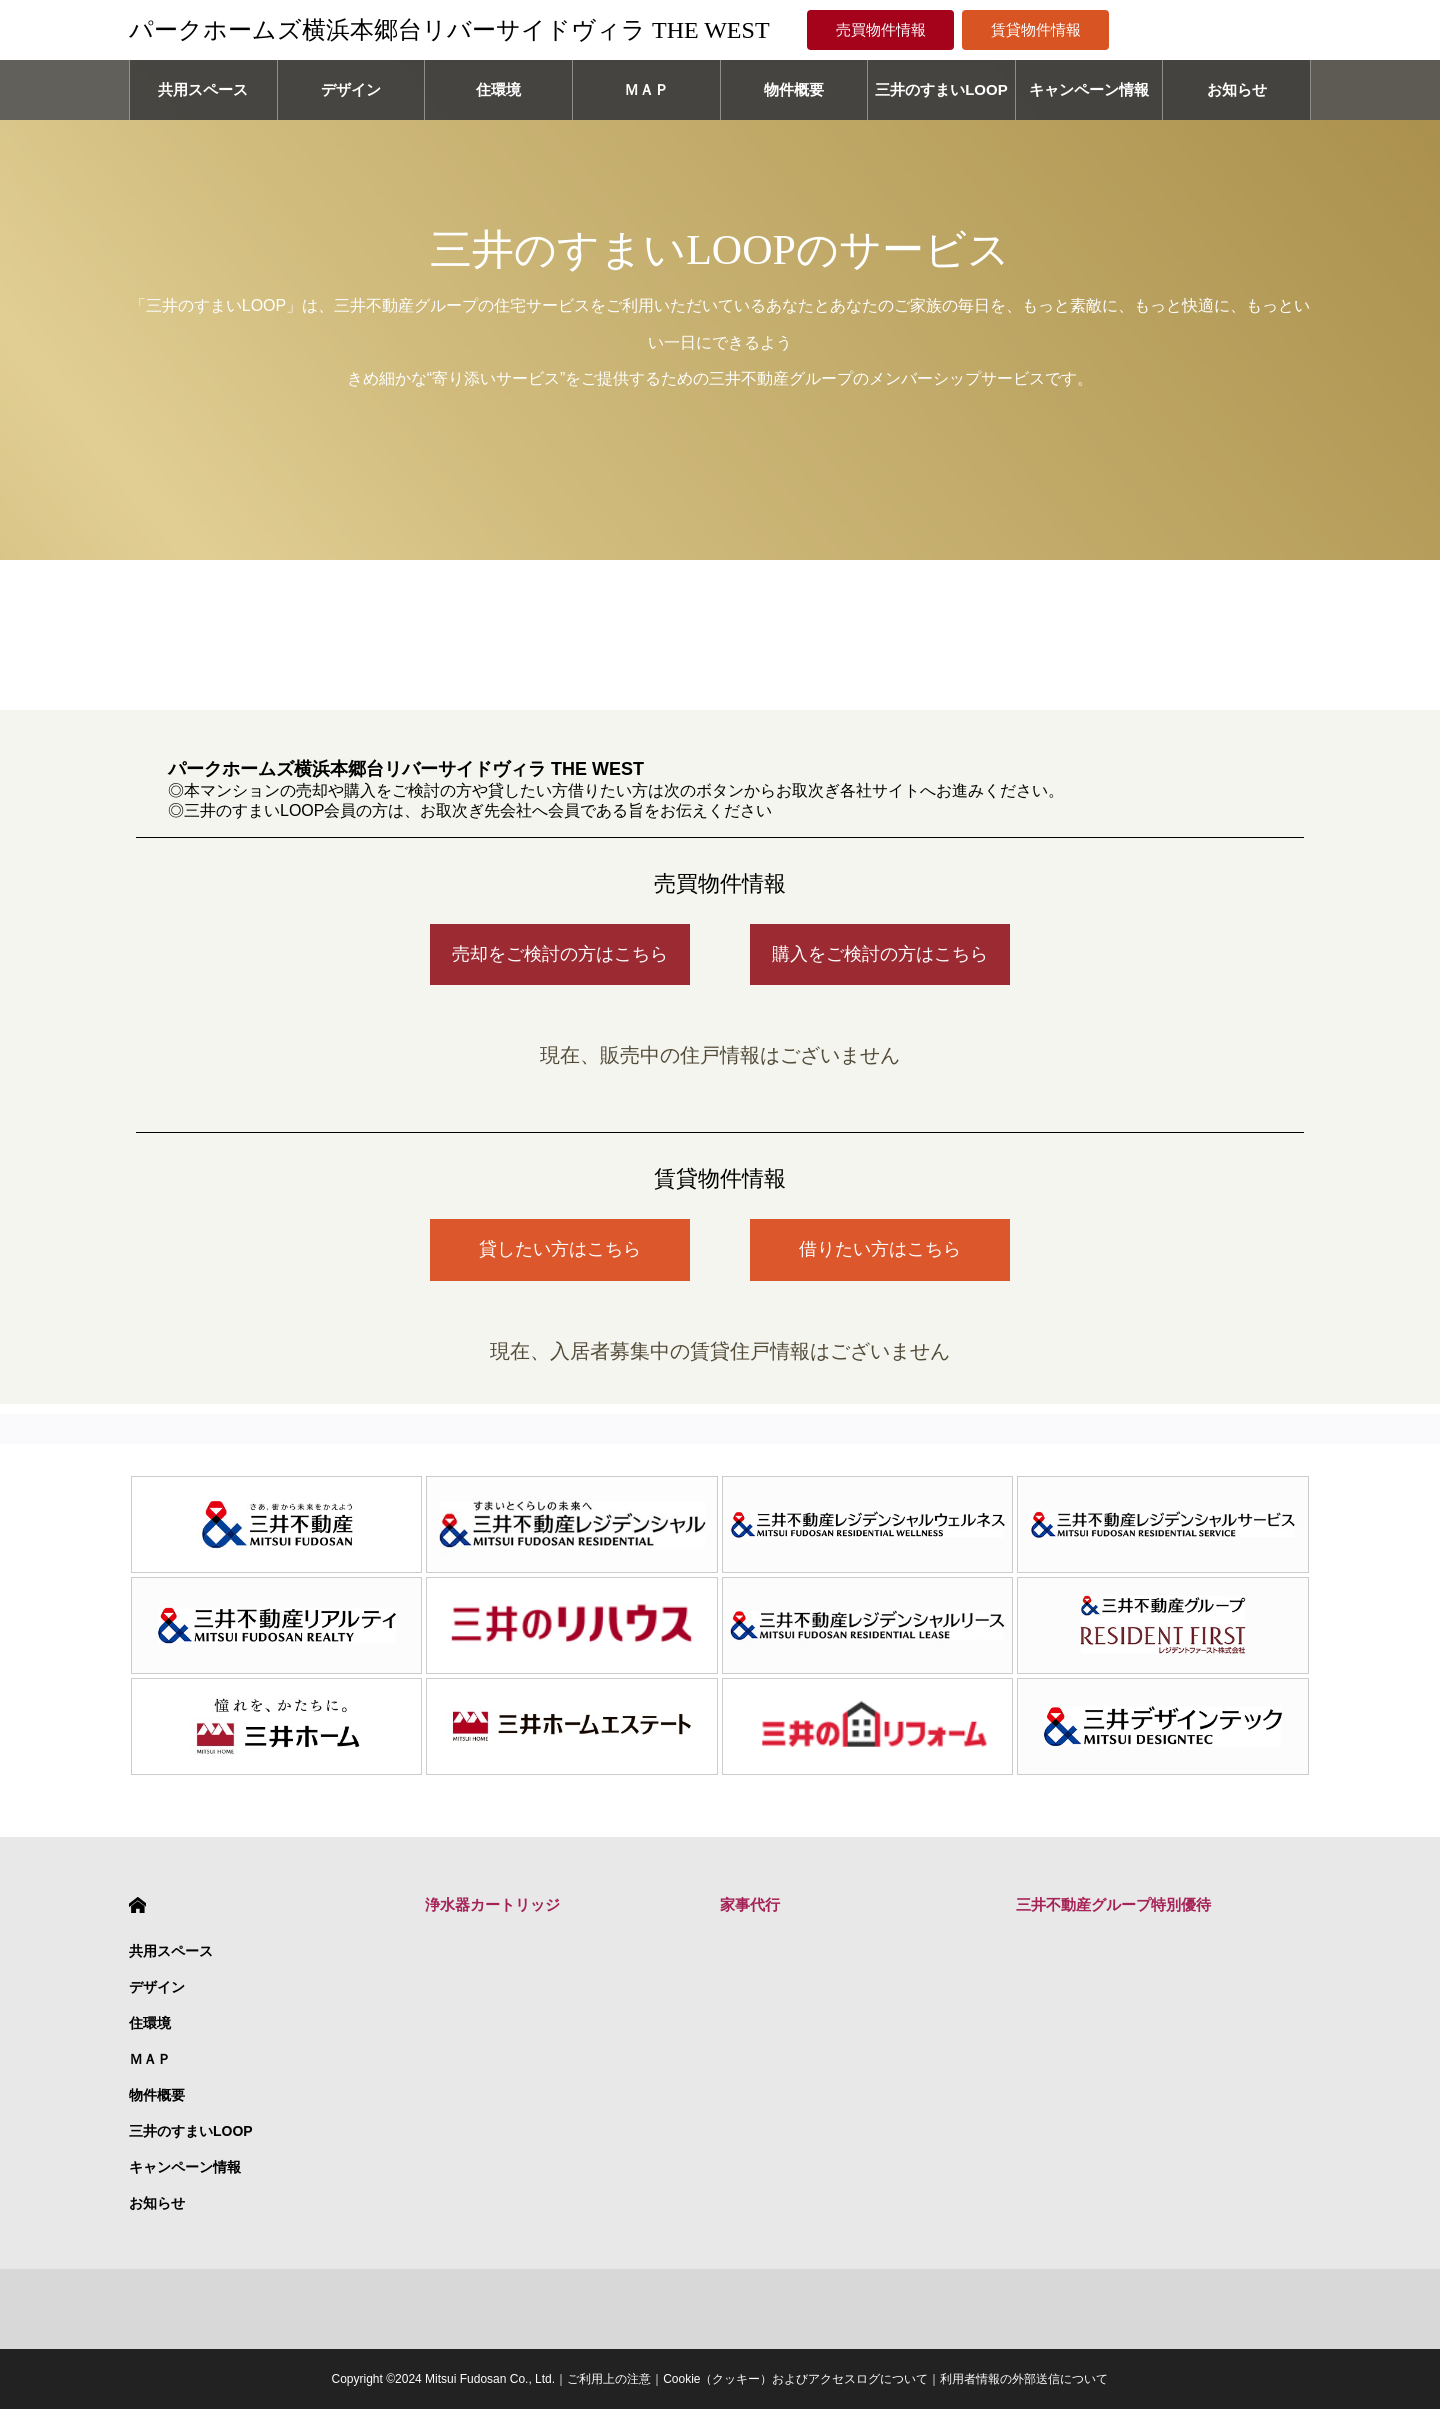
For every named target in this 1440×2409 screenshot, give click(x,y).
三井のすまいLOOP (941, 89)
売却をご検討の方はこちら (560, 954)
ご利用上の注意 (609, 2379)
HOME (137, 1905)
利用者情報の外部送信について (1024, 2379)
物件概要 (794, 89)
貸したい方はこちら (560, 1249)
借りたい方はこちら (880, 1249)
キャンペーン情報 (1089, 89)
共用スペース (203, 89)
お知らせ (1237, 89)
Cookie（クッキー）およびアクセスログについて (795, 2379)
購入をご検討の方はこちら (880, 954)
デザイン (351, 89)
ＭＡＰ (646, 89)
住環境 (498, 89)
